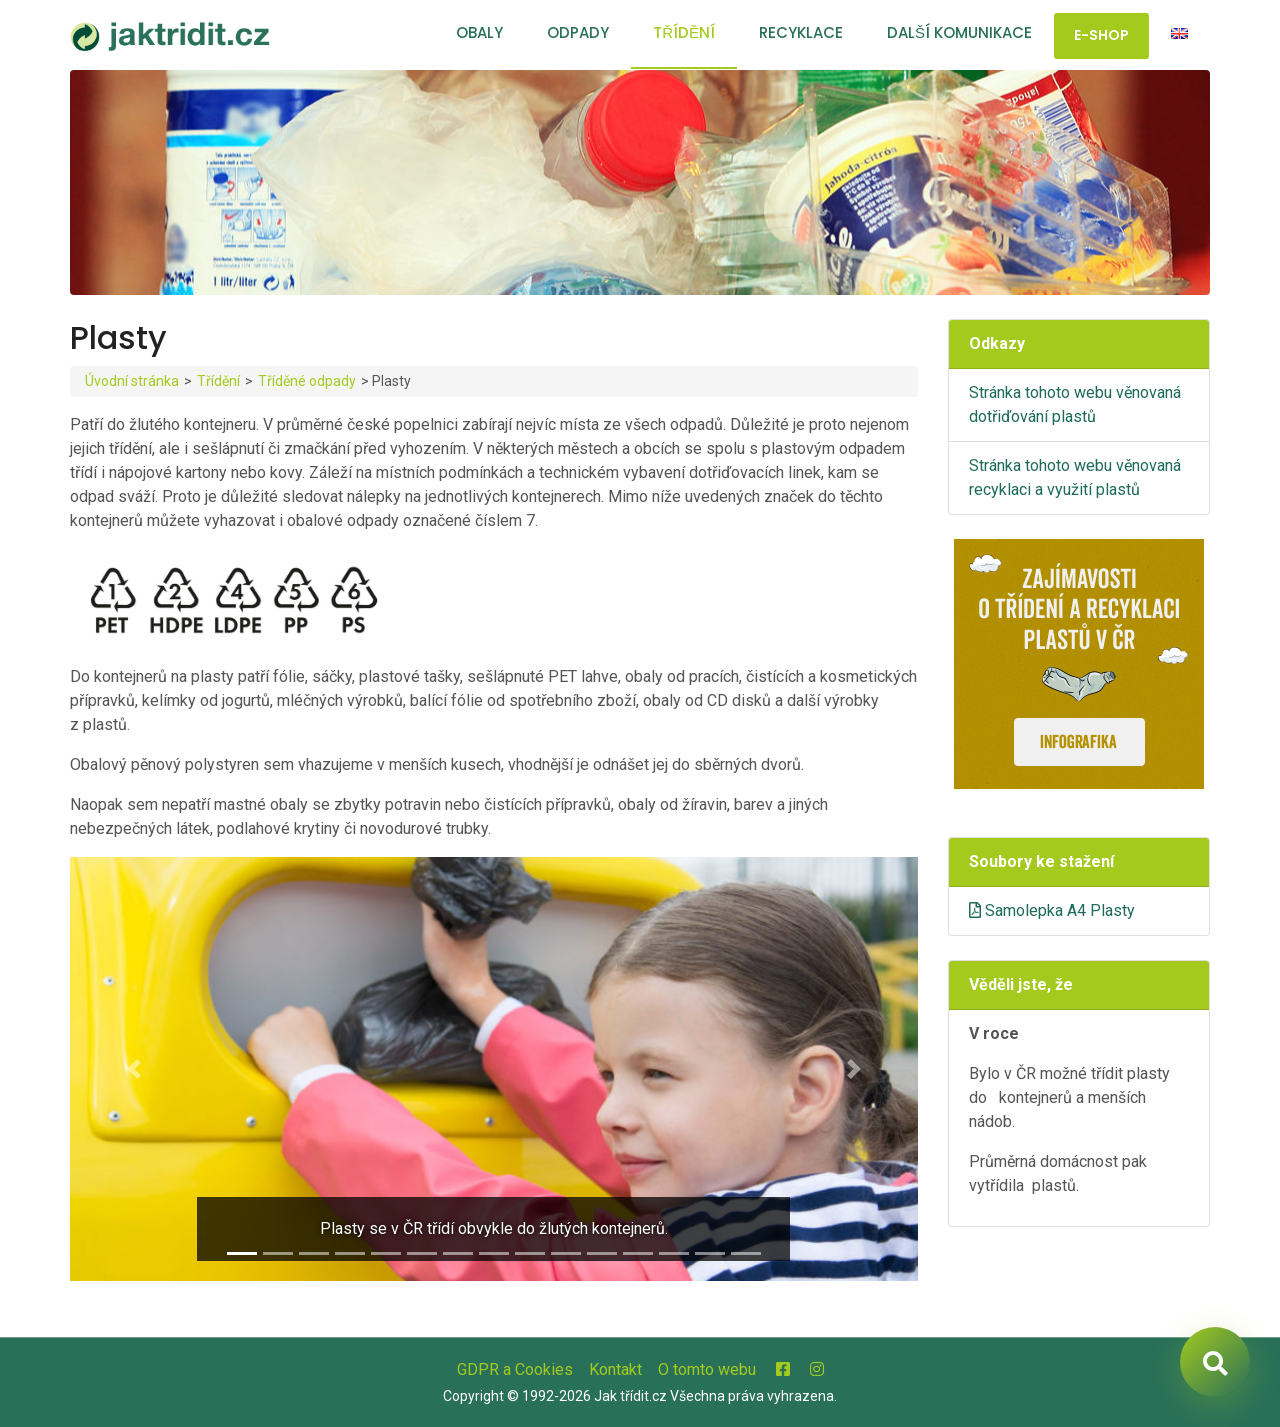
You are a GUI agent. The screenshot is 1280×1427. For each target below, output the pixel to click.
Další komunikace (959, 32)
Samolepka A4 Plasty (1052, 910)
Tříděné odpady (307, 381)
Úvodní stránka (132, 381)
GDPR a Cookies (515, 1369)
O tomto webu (707, 1369)
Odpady (578, 32)
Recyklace (801, 32)
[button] (133, 1069)
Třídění (684, 32)
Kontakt (615, 1369)
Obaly (479, 32)
